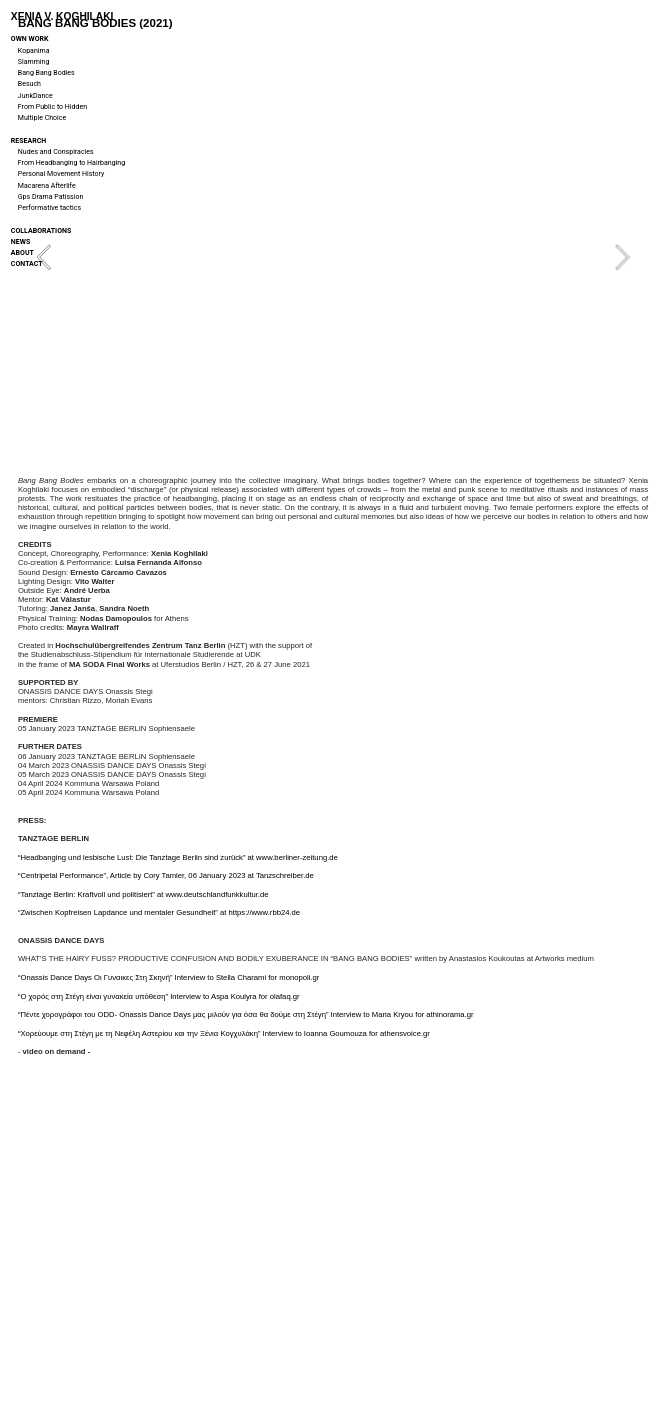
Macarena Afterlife (47, 185)
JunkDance (35, 95)
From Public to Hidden (52, 106)
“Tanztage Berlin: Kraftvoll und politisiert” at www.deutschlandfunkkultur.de (143, 894)
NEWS (20, 241)
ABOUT (22, 252)
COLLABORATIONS (41, 230)
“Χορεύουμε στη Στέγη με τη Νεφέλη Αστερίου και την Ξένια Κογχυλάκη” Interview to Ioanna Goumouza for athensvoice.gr (224, 1033)
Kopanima (34, 50)
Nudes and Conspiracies (56, 151)
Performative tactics (49, 207)
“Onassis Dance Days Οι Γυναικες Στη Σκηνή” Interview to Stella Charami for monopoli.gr (168, 977)
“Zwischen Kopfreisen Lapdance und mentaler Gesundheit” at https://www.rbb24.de (159, 912)
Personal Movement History (61, 173)
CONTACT (27, 263)
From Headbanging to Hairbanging (71, 162)
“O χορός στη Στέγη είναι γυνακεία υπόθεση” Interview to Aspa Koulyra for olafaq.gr (159, 996)
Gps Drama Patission (50, 196)
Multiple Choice (42, 117)
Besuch (29, 83)
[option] (333, 257)
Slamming (34, 61)
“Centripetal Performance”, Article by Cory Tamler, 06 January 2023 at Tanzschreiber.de (166, 875)
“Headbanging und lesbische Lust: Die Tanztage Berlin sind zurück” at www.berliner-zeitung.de (178, 857)
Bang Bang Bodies (46, 72)
